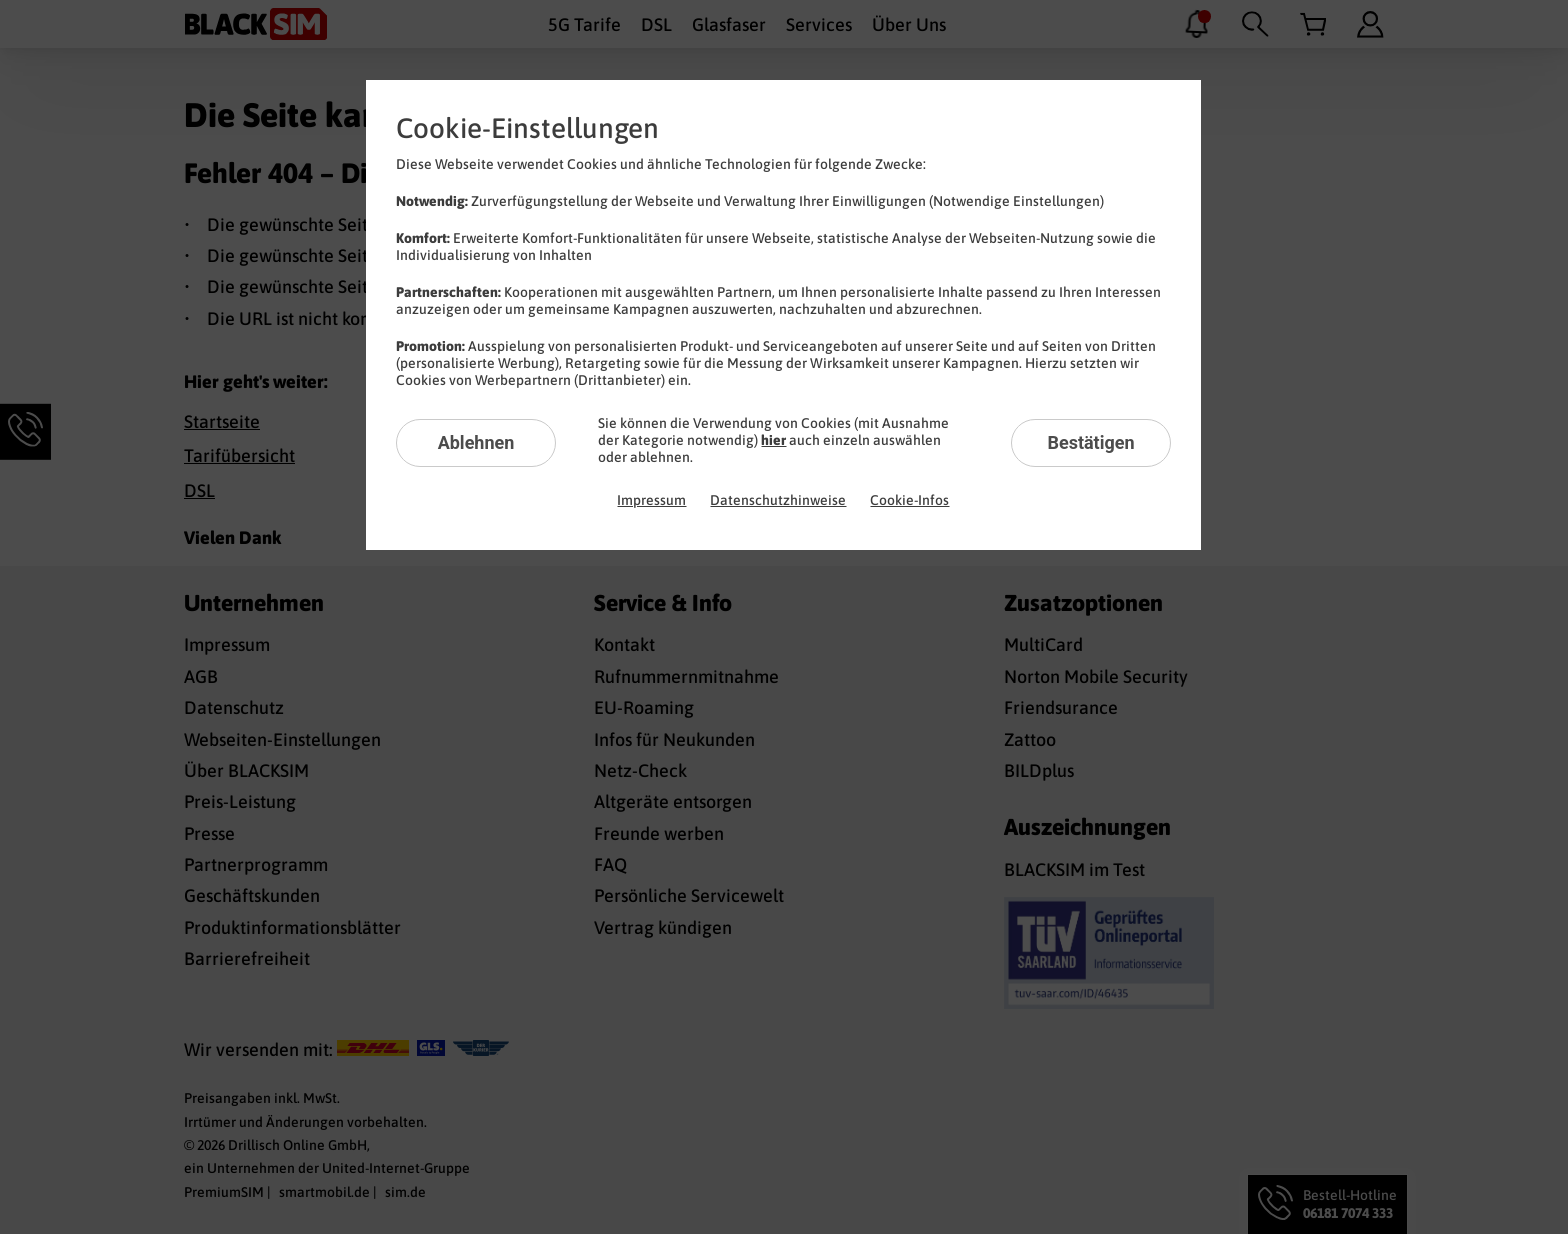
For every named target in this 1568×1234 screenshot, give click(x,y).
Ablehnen (476, 442)
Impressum (651, 500)
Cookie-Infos (909, 500)
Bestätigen (1090, 442)
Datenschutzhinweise (778, 500)
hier (773, 440)
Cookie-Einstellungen (527, 128)
